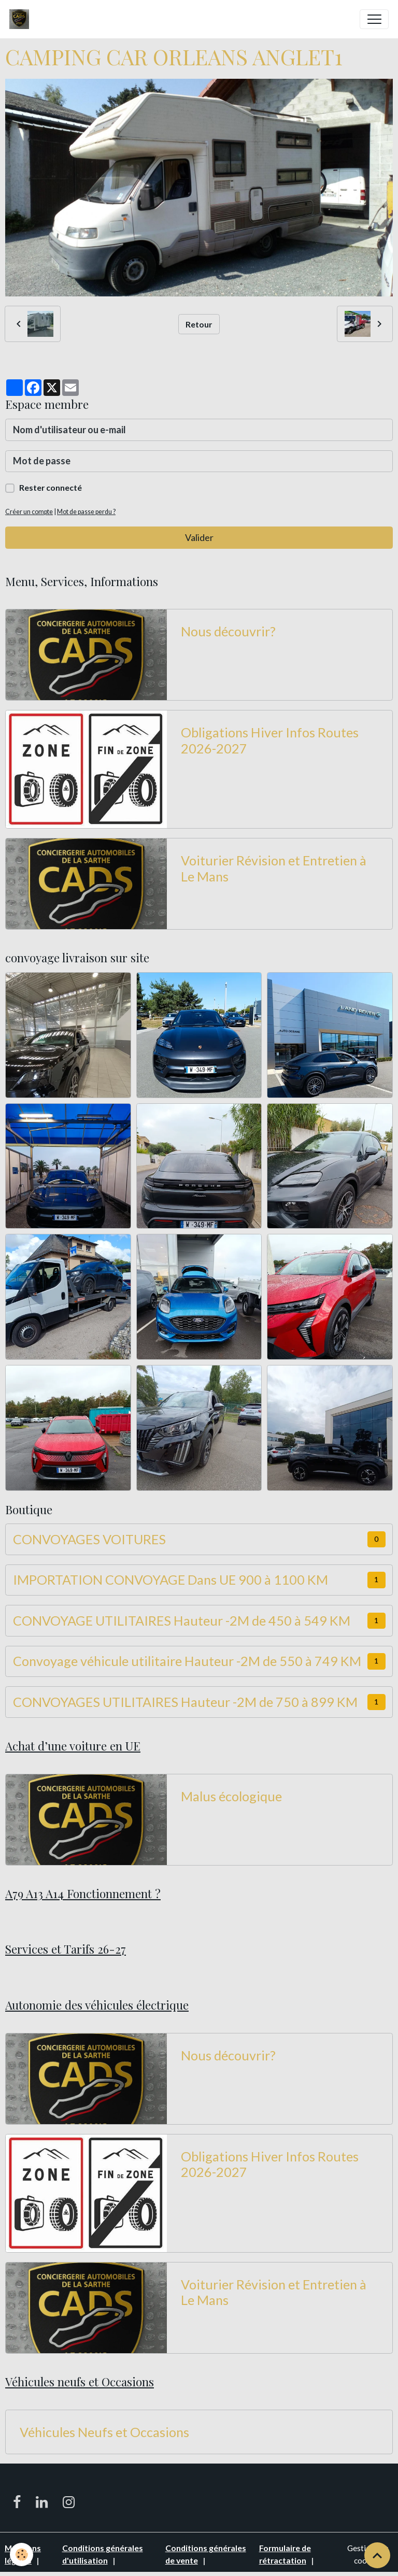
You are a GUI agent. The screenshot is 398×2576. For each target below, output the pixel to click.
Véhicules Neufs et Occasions (104, 2432)
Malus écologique (231, 1796)
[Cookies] (22, 2554)
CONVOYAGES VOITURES (89, 1539)
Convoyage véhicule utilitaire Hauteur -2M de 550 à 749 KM (187, 1661)
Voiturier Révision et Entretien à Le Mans (273, 868)
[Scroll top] (377, 2555)
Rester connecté (50, 487)
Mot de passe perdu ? (86, 512)
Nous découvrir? (228, 631)
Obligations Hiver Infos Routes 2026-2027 (270, 740)
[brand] (21, 19)
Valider (199, 537)
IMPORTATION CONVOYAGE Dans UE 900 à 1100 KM (170, 1579)
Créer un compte (29, 512)
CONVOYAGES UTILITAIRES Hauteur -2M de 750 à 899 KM (185, 1702)
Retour (199, 324)
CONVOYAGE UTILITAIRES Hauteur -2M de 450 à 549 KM (181, 1620)
